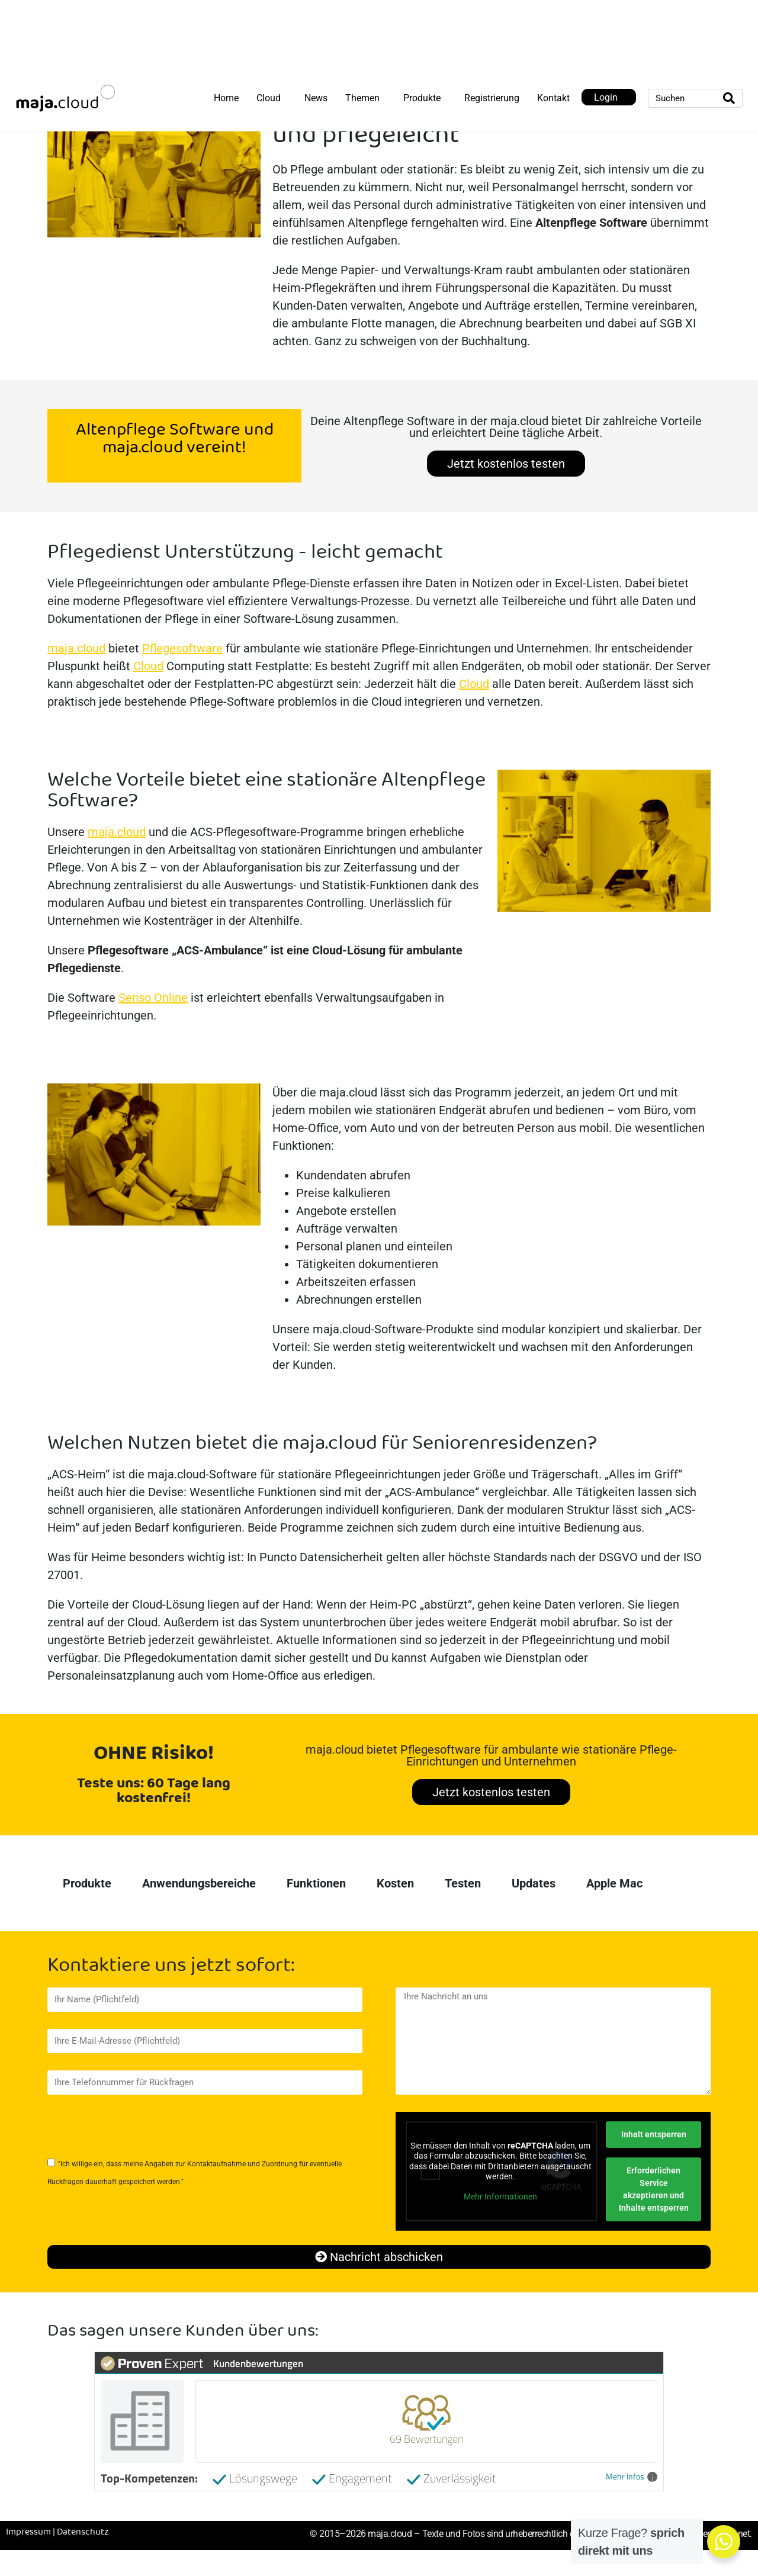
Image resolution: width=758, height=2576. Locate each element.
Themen (362, 98)
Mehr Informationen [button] (500, 2196)
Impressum (28, 2532)
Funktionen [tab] (316, 1883)
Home (226, 98)
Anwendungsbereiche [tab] (199, 1883)
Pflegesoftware (182, 648)
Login (606, 97)
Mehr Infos (631, 2477)
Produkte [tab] (87, 1883)
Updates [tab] (533, 1883)
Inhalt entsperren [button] (653, 2134)
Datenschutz (83, 2532)
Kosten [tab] (395, 1883)
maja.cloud (76, 648)
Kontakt (553, 98)
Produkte (422, 98)
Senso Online (153, 997)
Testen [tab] (463, 1883)
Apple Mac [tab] (614, 1883)
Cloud (268, 98)
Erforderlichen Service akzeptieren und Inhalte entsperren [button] (653, 2189)
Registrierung (491, 98)
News (315, 98)
